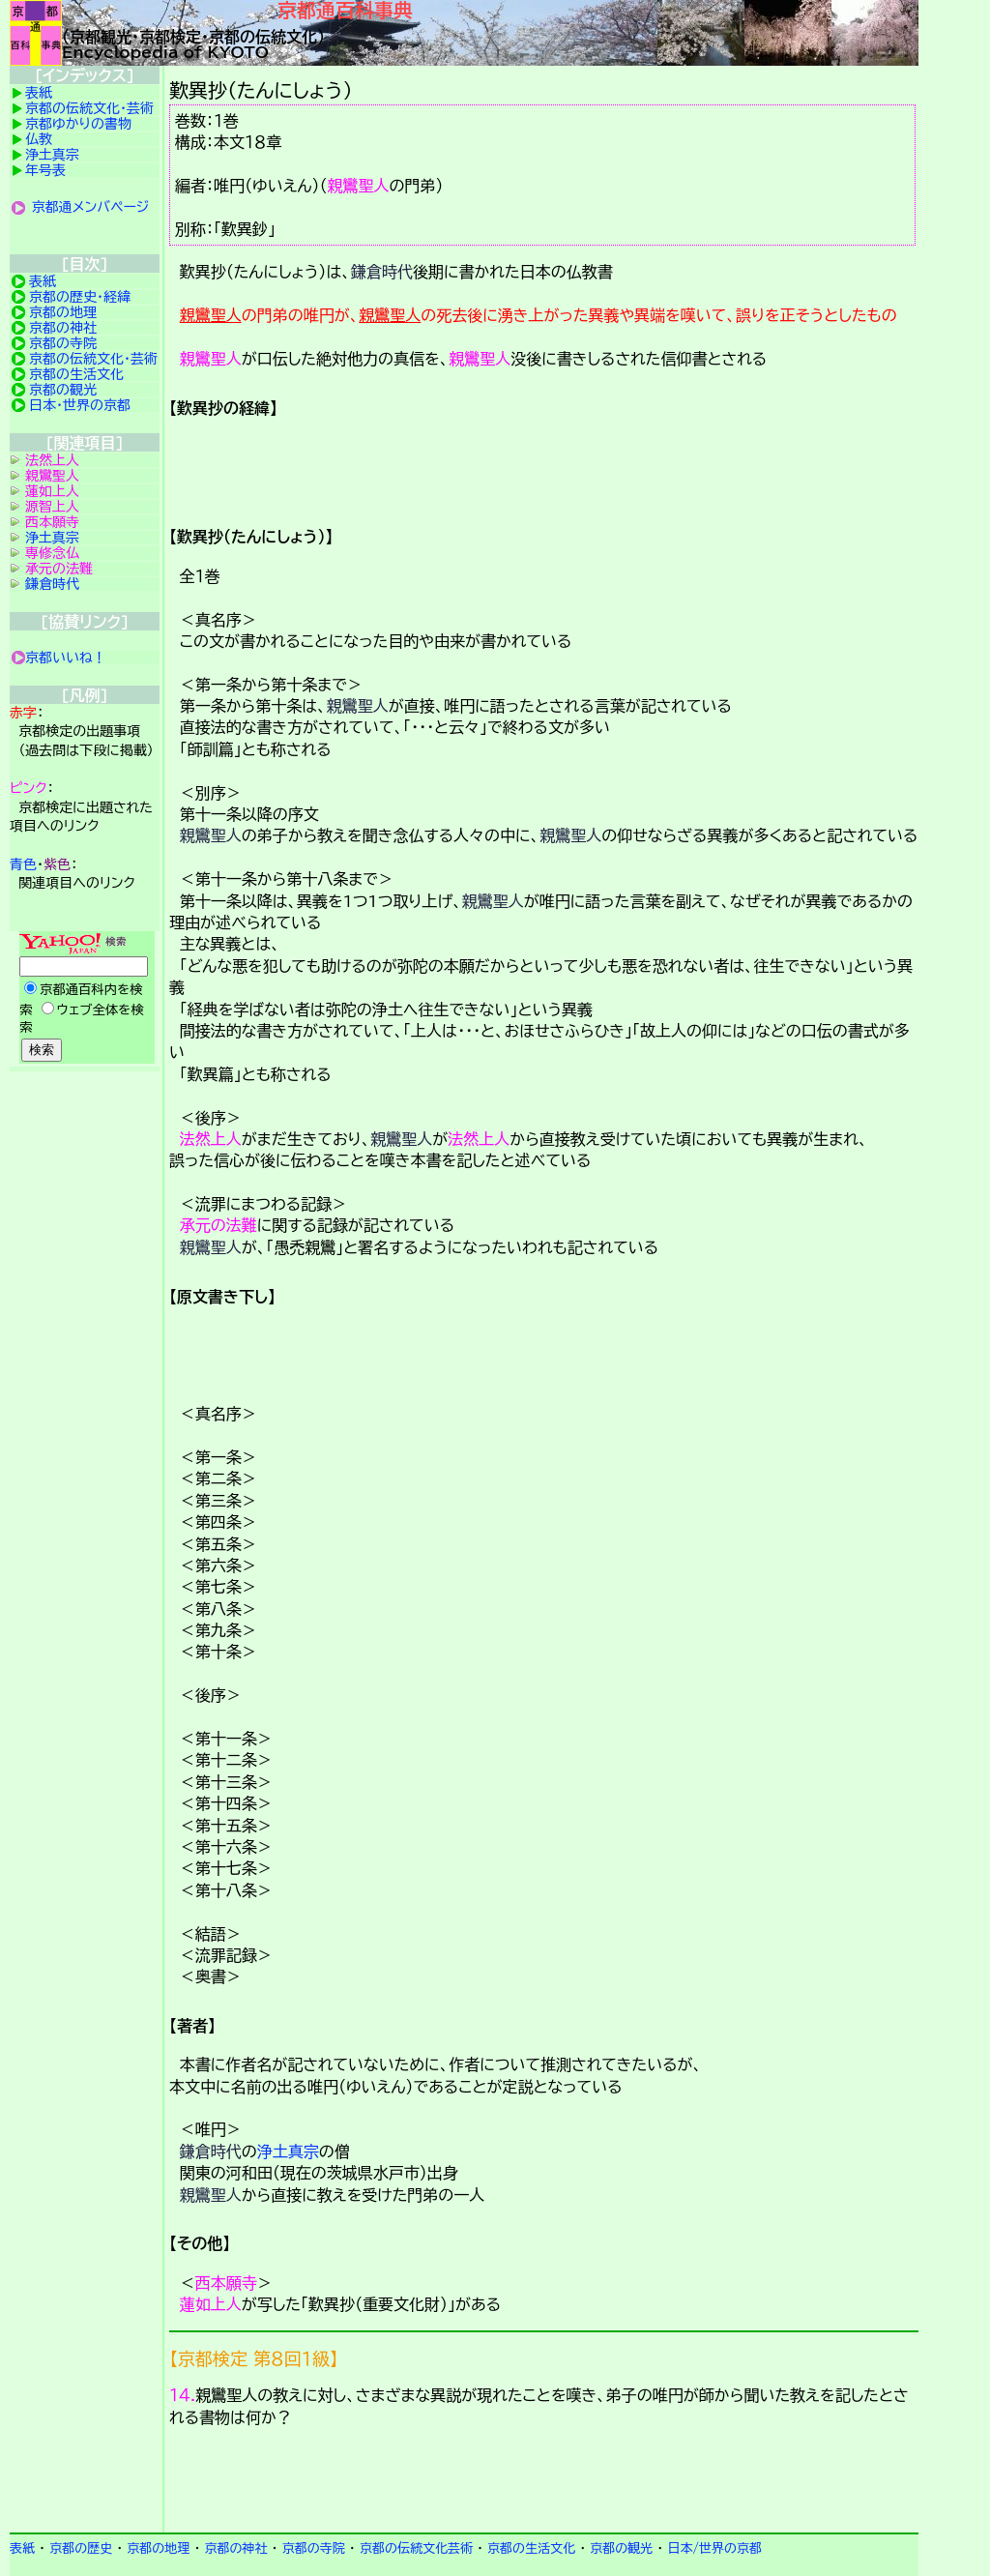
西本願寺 (226, 2283)
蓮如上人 (211, 2304)
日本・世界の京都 (80, 405)
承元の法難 (218, 1225)
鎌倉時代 (382, 271)
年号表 (45, 170)
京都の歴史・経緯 (80, 297)
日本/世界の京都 (714, 2548)
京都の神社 (63, 328)
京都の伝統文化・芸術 (89, 108)
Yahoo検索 (85, 999)
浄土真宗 (288, 2151)
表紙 (38, 93)
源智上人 (52, 506)
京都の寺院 (63, 343)
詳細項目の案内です (543, 465)
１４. (182, 2395)
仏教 (38, 139)
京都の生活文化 (76, 374)
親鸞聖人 (359, 185)
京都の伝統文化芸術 (416, 2548)
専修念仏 (52, 553)
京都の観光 (63, 389)
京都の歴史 (80, 2548)
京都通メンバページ (91, 207)
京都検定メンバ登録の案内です (543, 2483)
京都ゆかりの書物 (78, 124)
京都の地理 (63, 312)
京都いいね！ (65, 657)
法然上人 (211, 1139)
